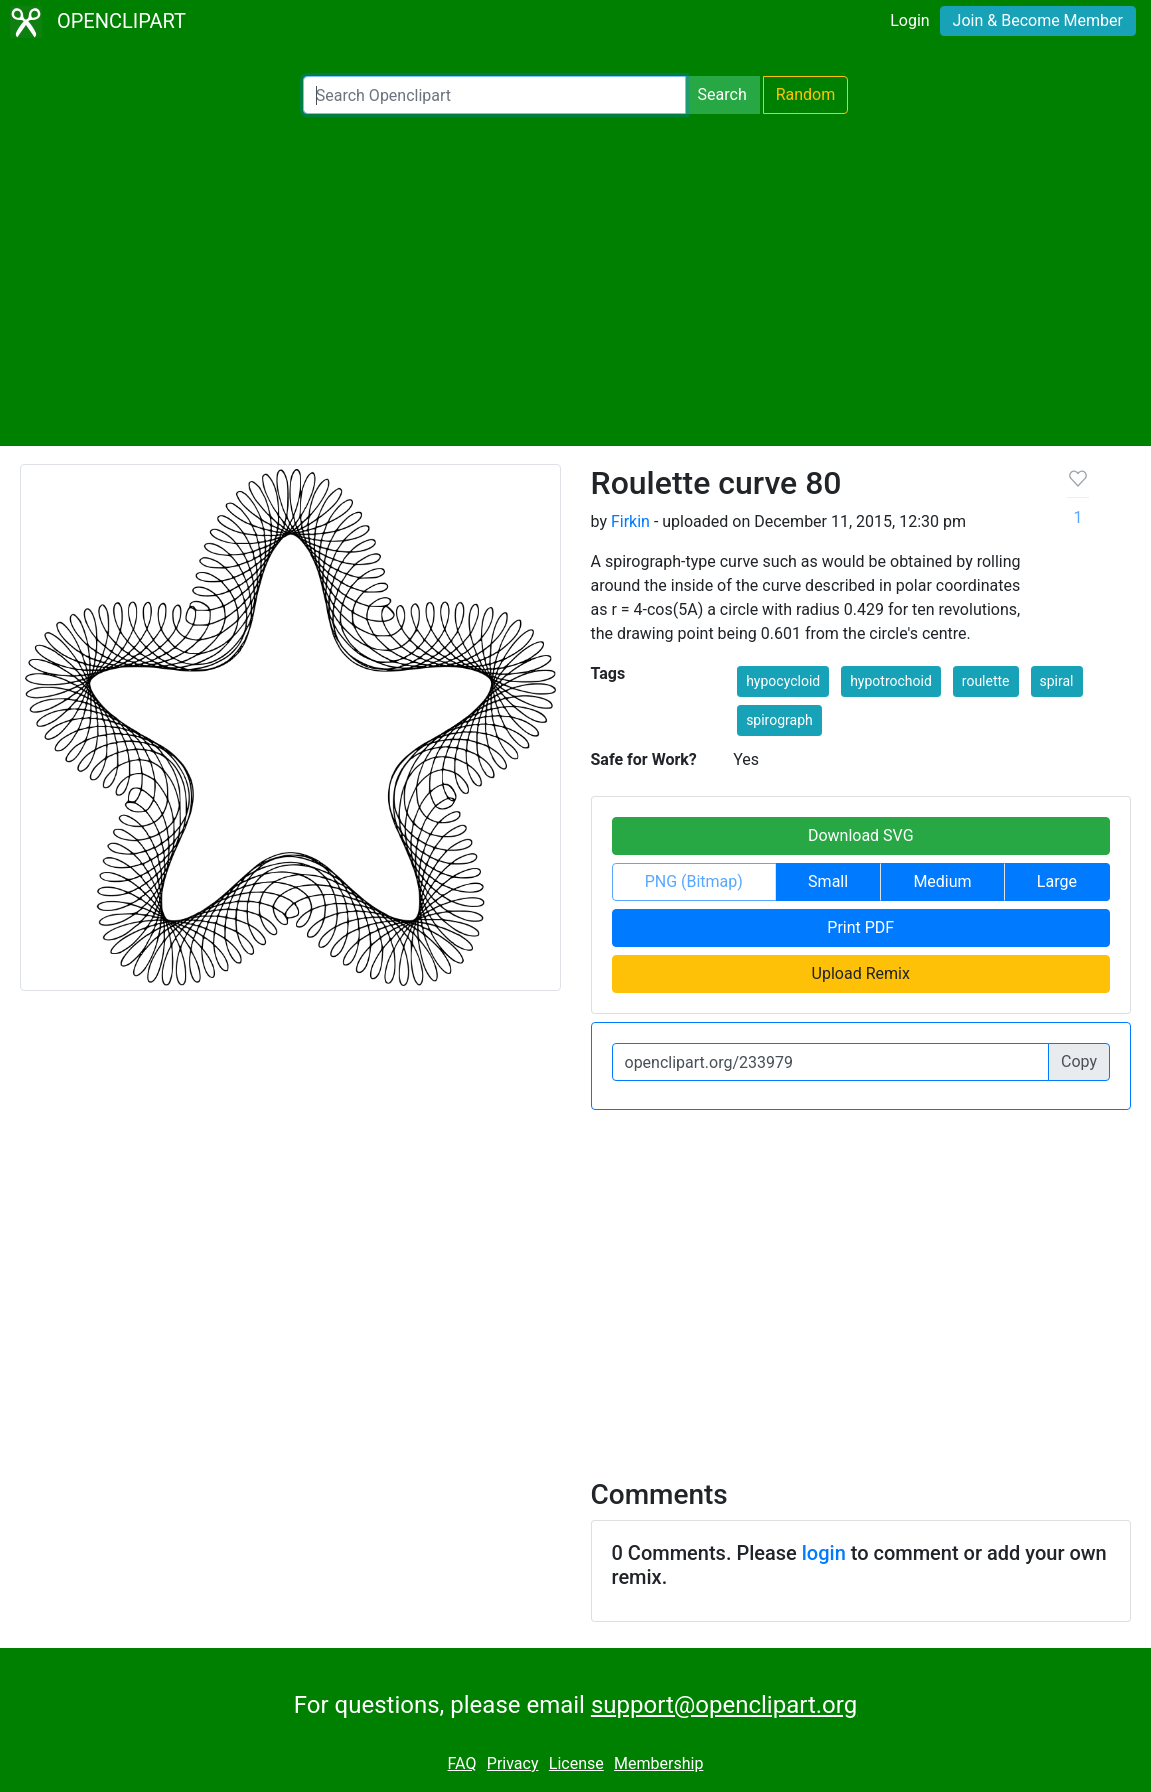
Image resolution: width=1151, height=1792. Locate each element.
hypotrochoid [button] (891, 681)
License (576, 1763)
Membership (658, 1763)
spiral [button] (1057, 681)
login (824, 1553)
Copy (1079, 1061)
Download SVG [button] (861, 835)
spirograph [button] (779, 720)
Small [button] (828, 881)
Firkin (630, 521)
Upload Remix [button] (861, 973)
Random (806, 94)
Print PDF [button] (860, 927)
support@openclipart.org (724, 1705)
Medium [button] (942, 881)
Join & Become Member (1038, 20)
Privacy (513, 1763)
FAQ (462, 1763)
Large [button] (1057, 881)
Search (722, 94)
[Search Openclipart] (494, 95)
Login (909, 20)
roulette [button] (986, 681)
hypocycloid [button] (783, 681)
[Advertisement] (575, 280)
